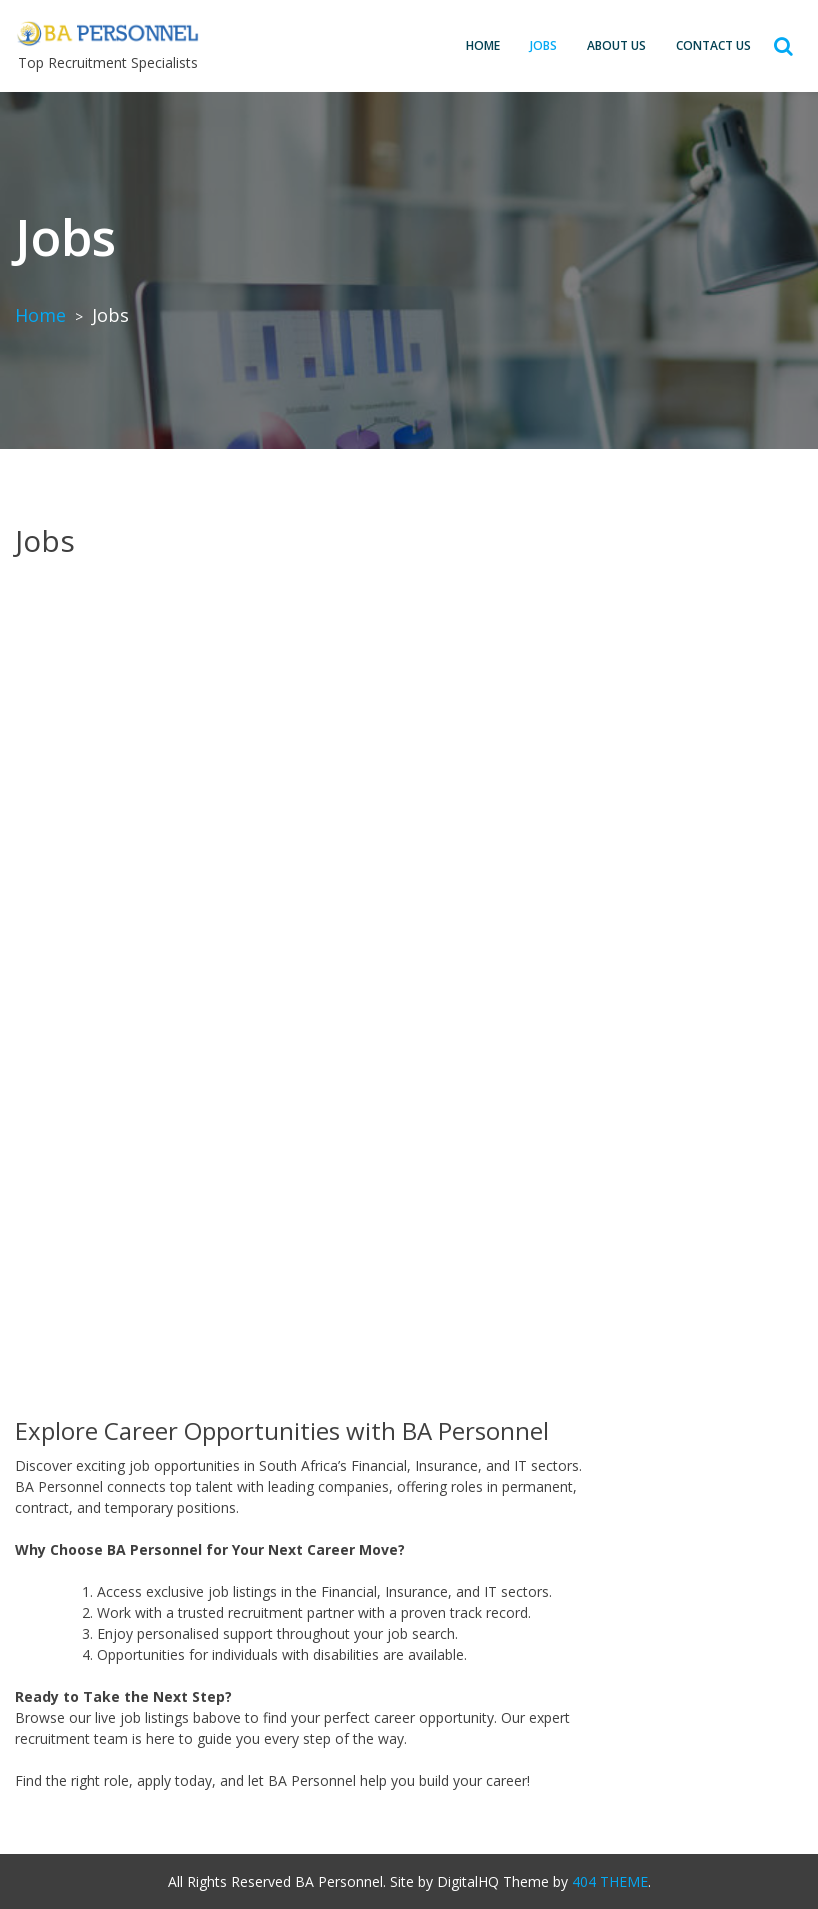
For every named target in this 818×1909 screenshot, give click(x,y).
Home (483, 45)
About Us (616, 45)
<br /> (409, 977)
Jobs (543, 45)
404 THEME (610, 1881)
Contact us (713, 45)
